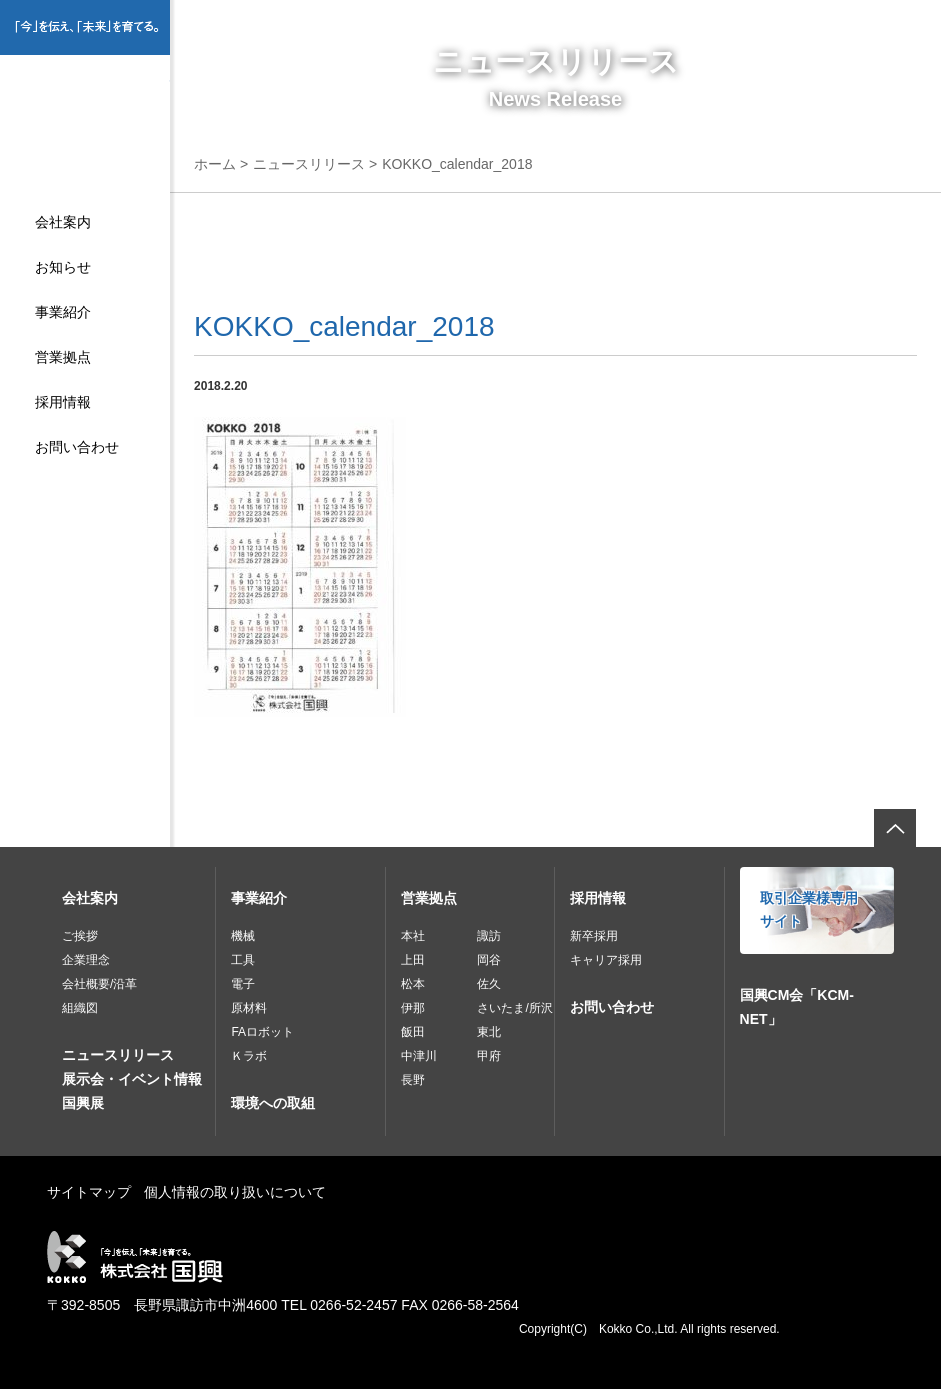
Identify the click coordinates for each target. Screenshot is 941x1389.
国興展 (83, 1103)
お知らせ (63, 267)
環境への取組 (273, 1103)
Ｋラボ (249, 1056)
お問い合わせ (77, 447)
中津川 (419, 1056)
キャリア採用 (606, 960)
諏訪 (489, 936)
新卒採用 (594, 936)
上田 (413, 960)
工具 (243, 960)
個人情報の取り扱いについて (235, 1192)
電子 (243, 984)
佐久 (489, 984)
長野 (413, 1080)
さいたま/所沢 (514, 1008)
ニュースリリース (309, 164)
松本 (413, 984)
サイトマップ (89, 1192)
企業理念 (86, 960)
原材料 (249, 1008)
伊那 (413, 1008)
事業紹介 (63, 312)
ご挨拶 (80, 936)
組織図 (80, 1008)
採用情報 (63, 402)
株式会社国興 (85, 117)
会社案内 (63, 222)
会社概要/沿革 (99, 984)
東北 (489, 1032)
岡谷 (489, 960)
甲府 (489, 1056)
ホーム (215, 164)
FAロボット (262, 1032)
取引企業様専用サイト (809, 910)
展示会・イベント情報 (132, 1079)
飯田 (413, 1032)
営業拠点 (63, 357)
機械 (243, 936)
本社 (413, 936)
